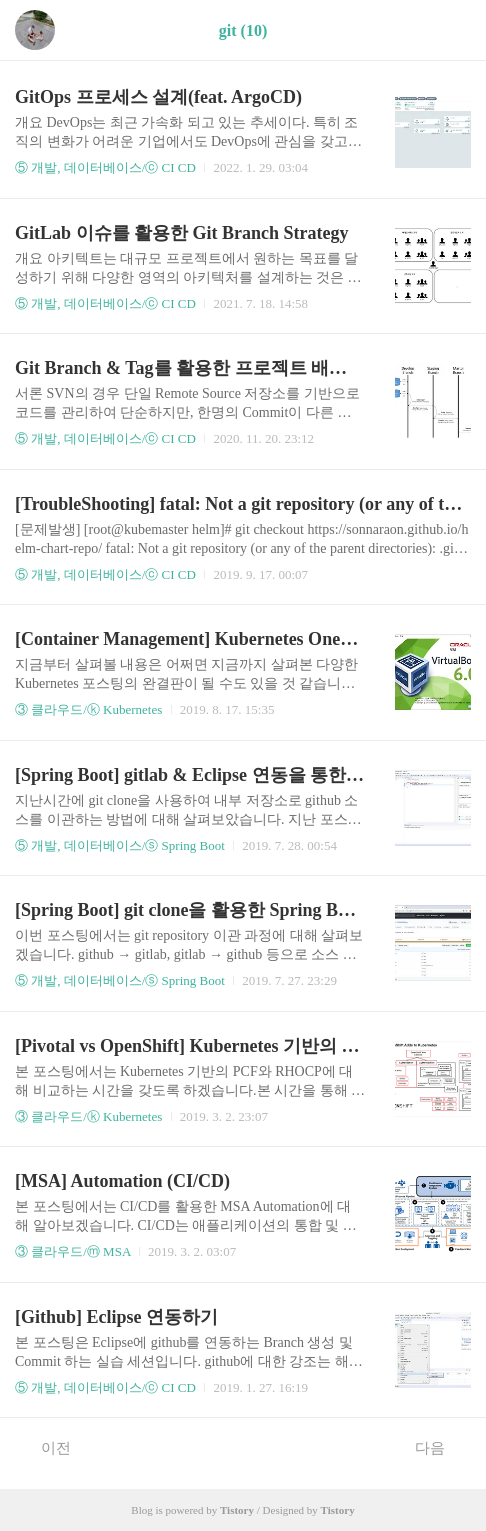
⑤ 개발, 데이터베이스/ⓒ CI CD (105, 167)
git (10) (243, 30)
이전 (45, 1447)
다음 (440, 1447)
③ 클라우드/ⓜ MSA (73, 1251)
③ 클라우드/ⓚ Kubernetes (88, 709)
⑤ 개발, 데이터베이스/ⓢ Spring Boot (120, 845)
